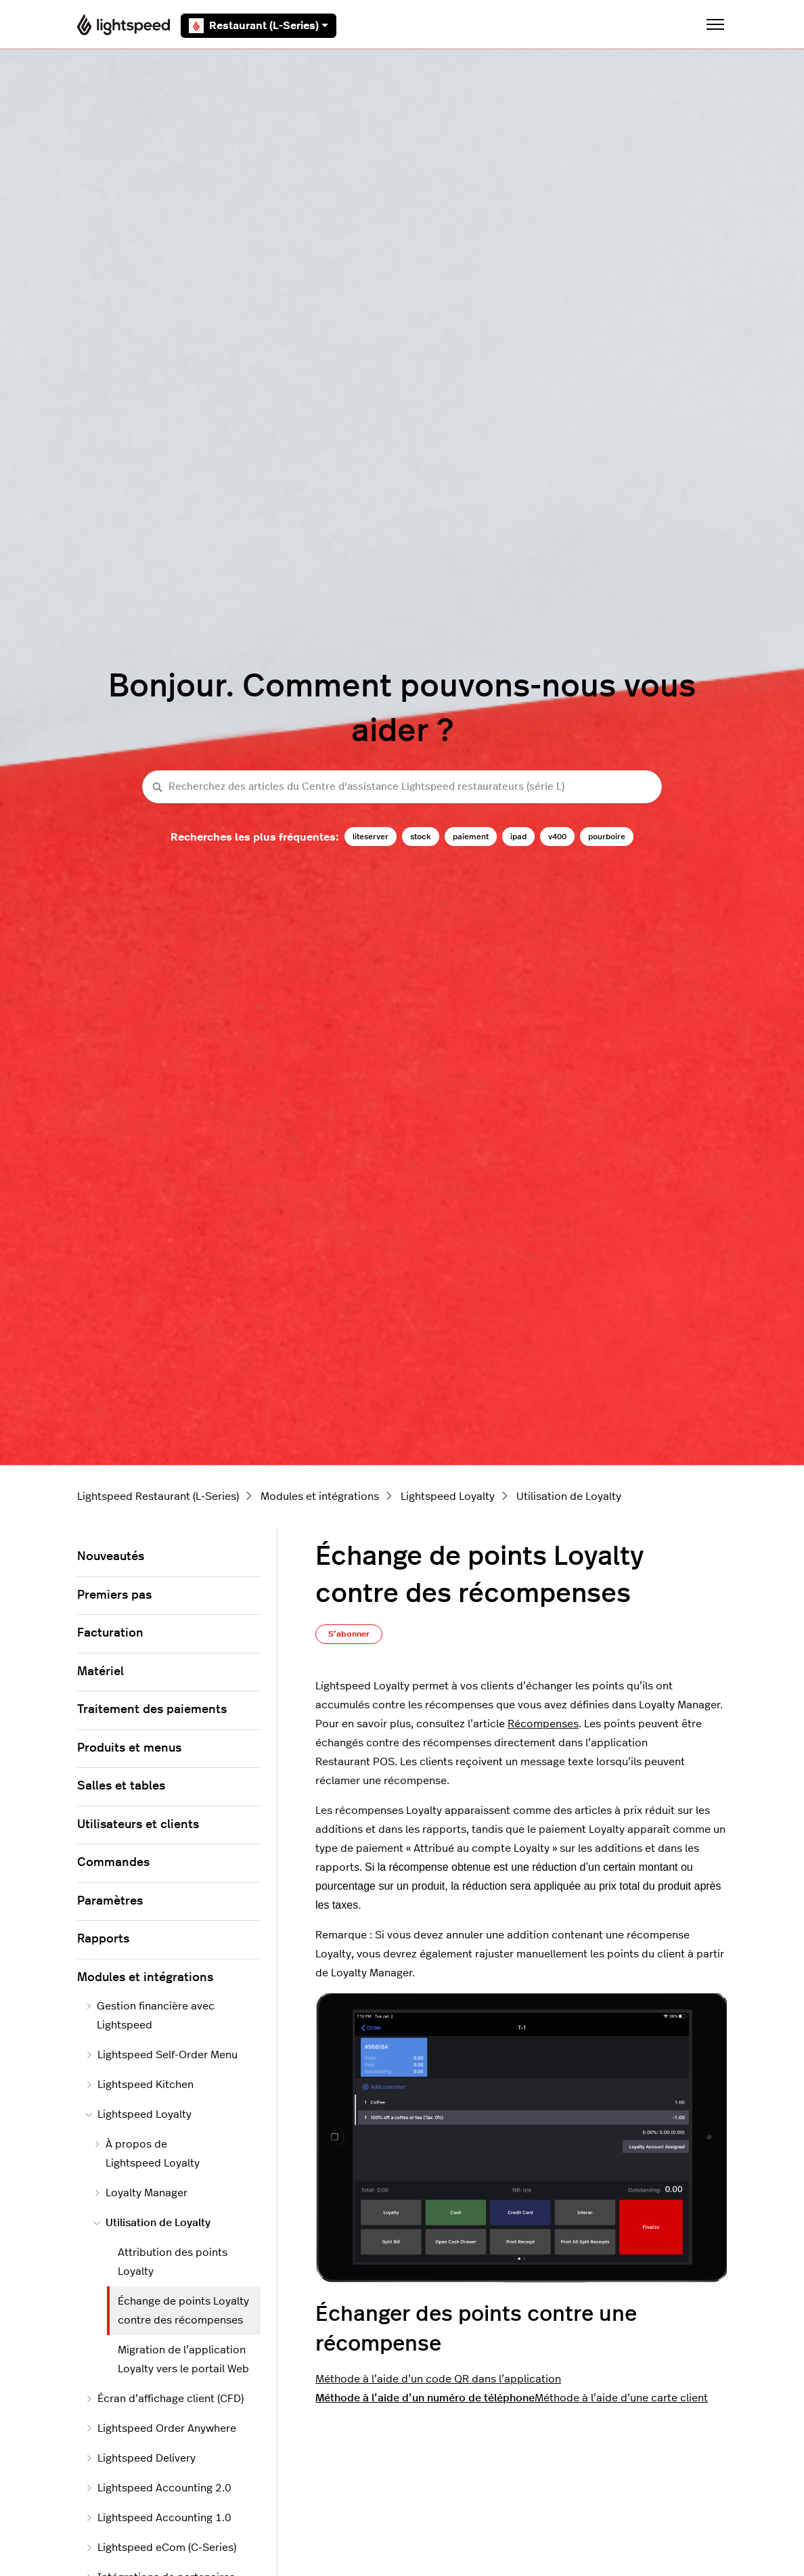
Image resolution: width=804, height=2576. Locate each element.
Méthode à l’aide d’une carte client (621, 2398)
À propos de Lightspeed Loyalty (146, 2154)
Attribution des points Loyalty (172, 2262)
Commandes (113, 1863)
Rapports (103, 1939)
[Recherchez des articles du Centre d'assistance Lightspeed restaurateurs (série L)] (402, 786)
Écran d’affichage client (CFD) (164, 2398)
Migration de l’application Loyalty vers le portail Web (183, 2359)
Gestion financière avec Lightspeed (150, 2015)
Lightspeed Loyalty (448, 1496)
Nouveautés (110, 1557)
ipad (518, 836)
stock (420, 836)
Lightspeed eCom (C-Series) (160, 2547)
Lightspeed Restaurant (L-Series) (158, 1496)
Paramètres (110, 1901)
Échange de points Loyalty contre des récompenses (183, 2311)
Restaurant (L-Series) (258, 25)
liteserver (370, 836)
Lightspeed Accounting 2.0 (158, 2488)
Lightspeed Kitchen (139, 2084)
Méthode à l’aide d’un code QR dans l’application (438, 2379)
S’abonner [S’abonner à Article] (349, 1634)
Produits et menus (129, 1748)
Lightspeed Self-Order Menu (161, 2054)
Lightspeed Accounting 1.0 (158, 2517)
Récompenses (543, 1723)
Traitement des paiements (152, 1710)
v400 (557, 836)
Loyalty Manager (140, 2193)
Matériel (100, 1672)
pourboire (606, 836)
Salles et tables (121, 1786)
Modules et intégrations (320, 1496)
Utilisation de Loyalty (568, 1496)
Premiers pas (114, 1595)
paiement (471, 836)
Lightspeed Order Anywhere (160, 2428)
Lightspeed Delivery (140, 2458)
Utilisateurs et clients (138, 1825)
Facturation (110, 1633)
